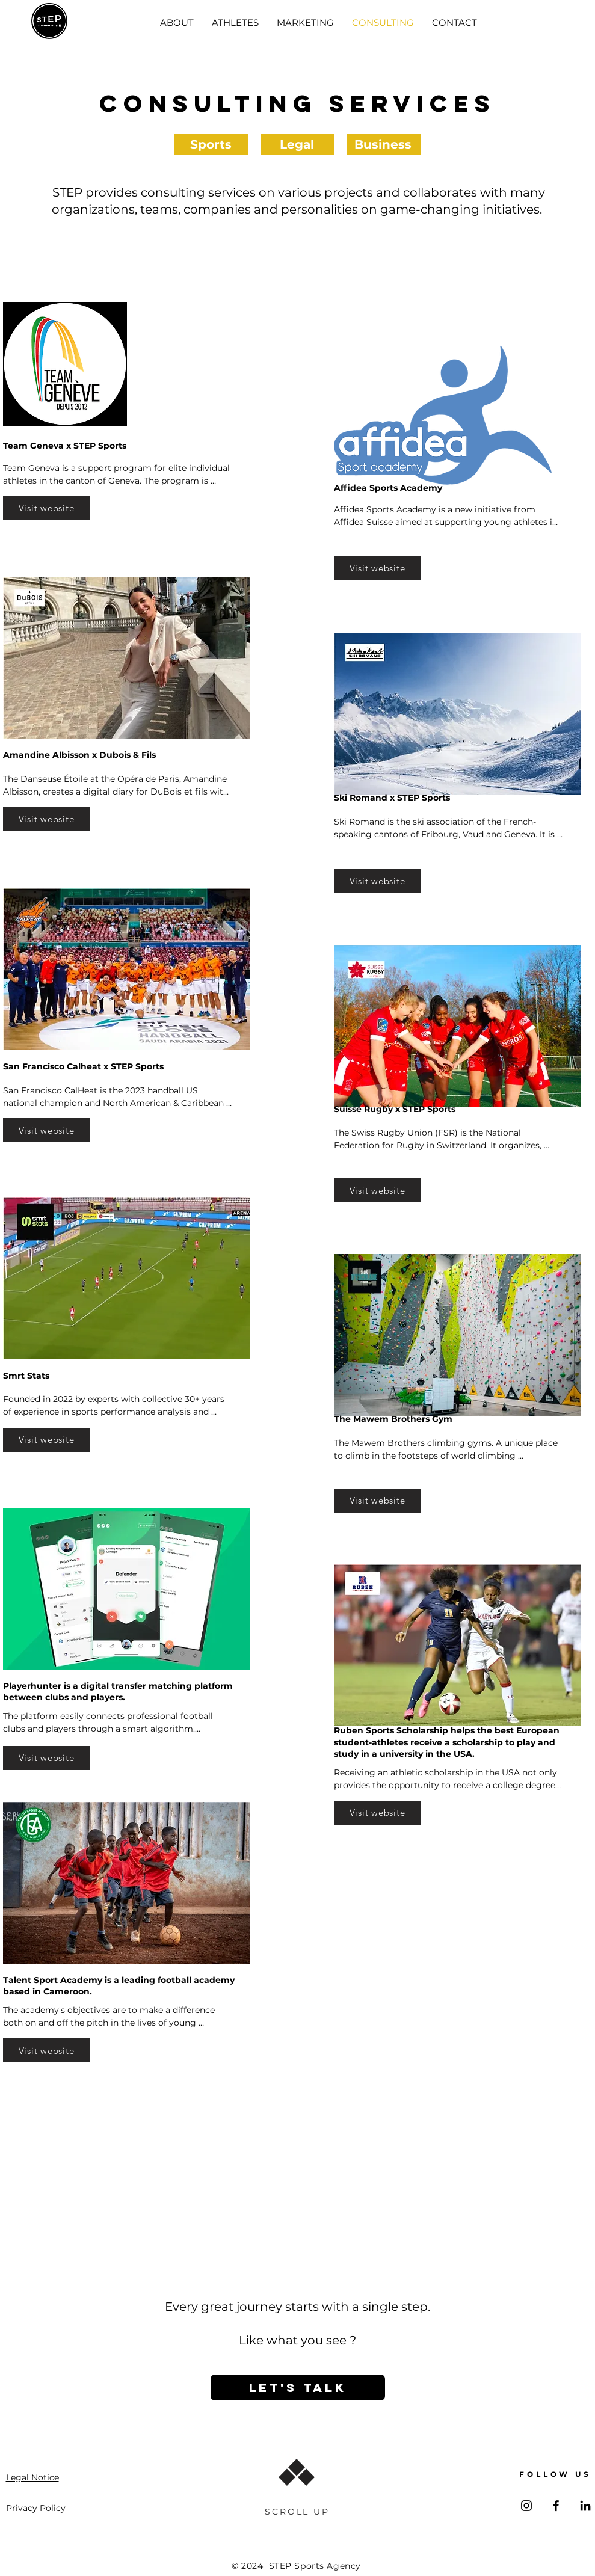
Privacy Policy (36, 2508)
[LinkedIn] (585, 2505)
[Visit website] (46, 508)
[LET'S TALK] (298, 2387)
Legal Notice (32, 2477)
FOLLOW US (555, 2474)
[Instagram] (526, 2505)
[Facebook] (556, 2505)
